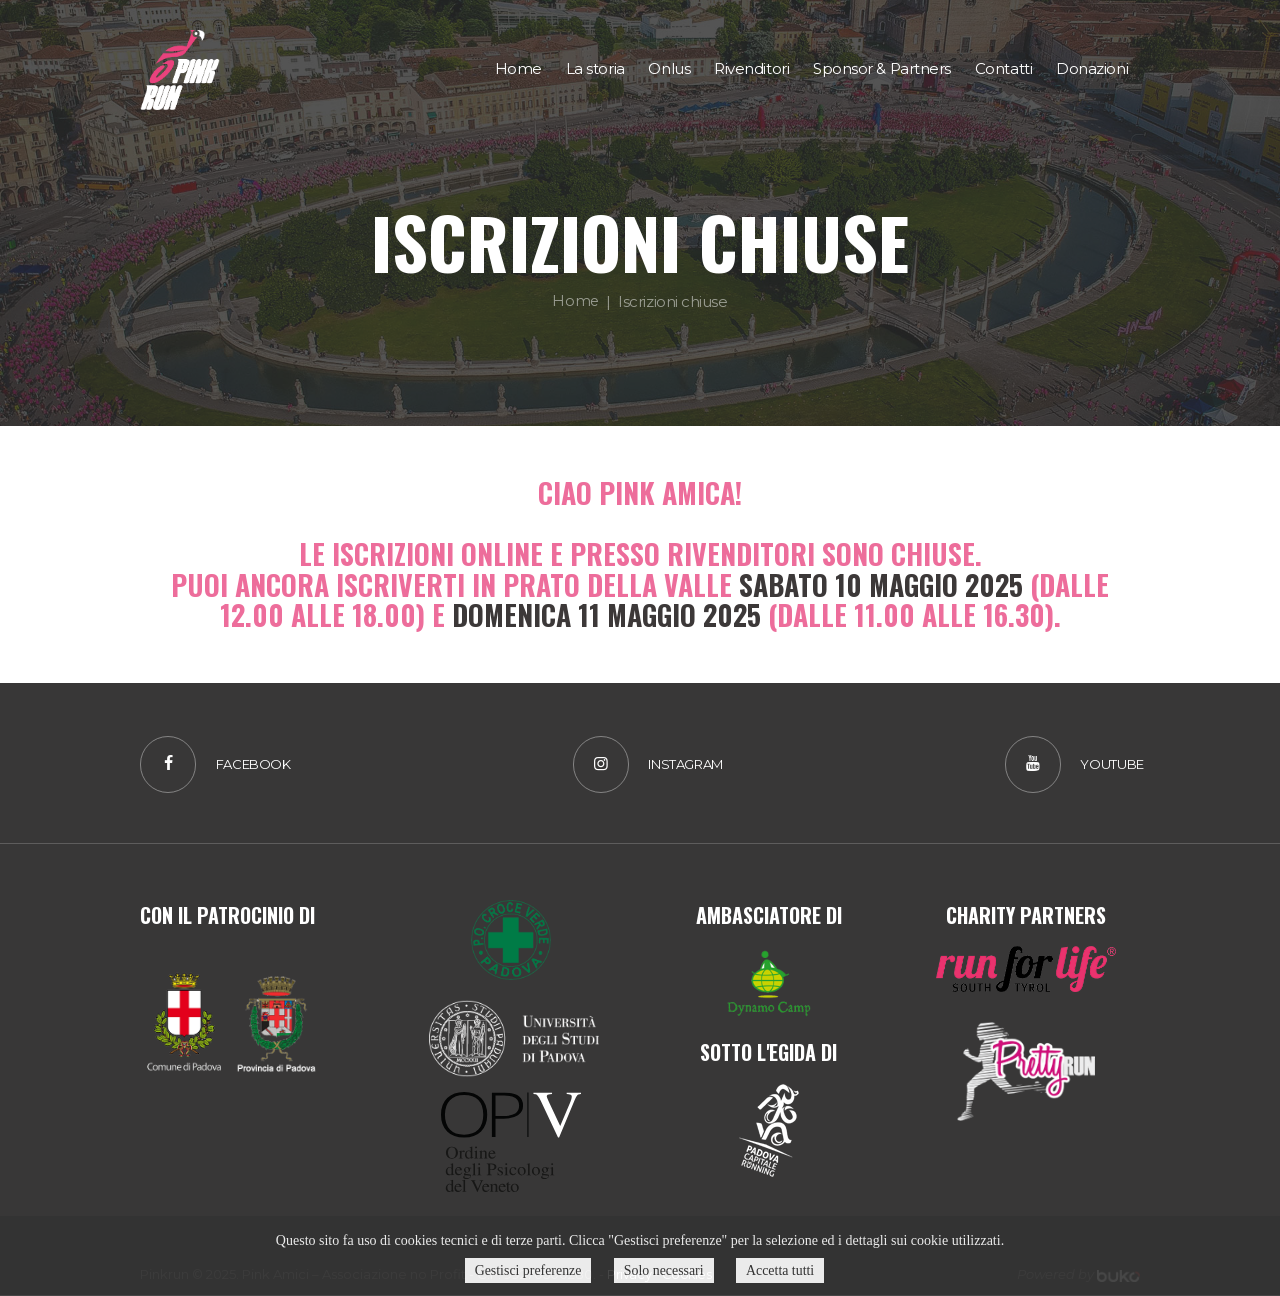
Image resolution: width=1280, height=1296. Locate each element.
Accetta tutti (782, 1270)
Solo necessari (664, 1270)
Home (575, 300)
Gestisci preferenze (527, 1270)
